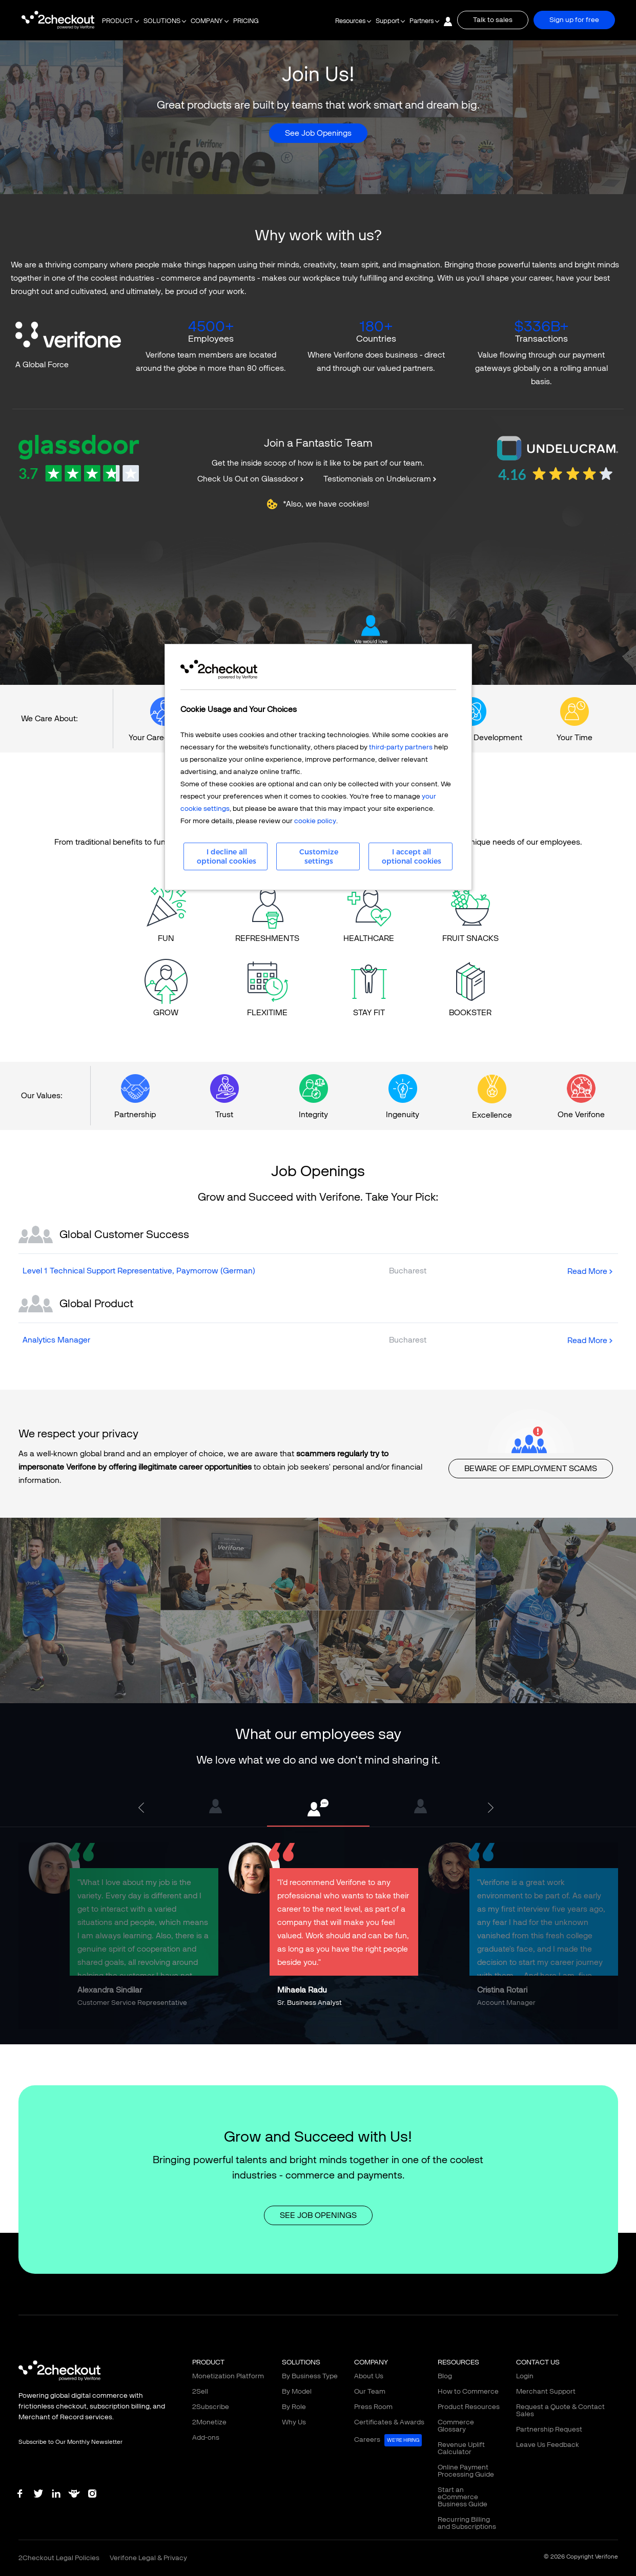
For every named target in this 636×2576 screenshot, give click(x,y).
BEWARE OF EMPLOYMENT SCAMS (530, 1468)
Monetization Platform (228, 2376)
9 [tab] (380, 2037)
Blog (445, 2376)
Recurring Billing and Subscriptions (467, 2523)
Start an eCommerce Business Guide (462, 2496)
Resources (350, 21)
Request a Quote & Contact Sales (560, 2410)
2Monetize (209, 2422)
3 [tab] (287, 2037)
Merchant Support (546, 2391)
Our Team (369, 2391)
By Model (297, 2391)
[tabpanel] (318, 1808)
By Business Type (310, 2376)
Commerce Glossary (456, 2426)
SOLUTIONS (161, 21)
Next (493, 1808)
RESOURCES (458, 2362)
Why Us (294, 2422)
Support (387, 21)
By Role (294, 2406)
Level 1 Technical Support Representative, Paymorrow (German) (139, 1270)
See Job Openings (318, 133)
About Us (368, 2376)
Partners (421, 21)
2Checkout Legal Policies (58, 2557)
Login (525, 2376)
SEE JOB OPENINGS (318, 2215)
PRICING (246, 21)
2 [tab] (272, 2037)
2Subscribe (210, 2406)
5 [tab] (318, 2037)
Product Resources (469, 2406)
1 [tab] (257, 2037)
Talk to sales (492, 19)
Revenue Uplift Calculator (461, 2448)
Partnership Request (549, 2429)
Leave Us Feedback (547, 2444)
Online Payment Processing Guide (466, 2471)
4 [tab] (303, 2037)
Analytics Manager (56, 1340)
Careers (388, 2440)
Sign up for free (574, 19)
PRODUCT (117, 21)
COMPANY (207, 21)
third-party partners (401, 747)
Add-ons (205, 2437)
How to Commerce (468, 2391)
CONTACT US (538, 2362)
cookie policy (315, 820)
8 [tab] (364, 2037)
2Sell (200, 2391)
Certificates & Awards (389, 2422)
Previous (143, 1808)
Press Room (373, 2406)
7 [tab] (349, 2037)
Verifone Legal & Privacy (148, 2557)
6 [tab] (334, 2037)
